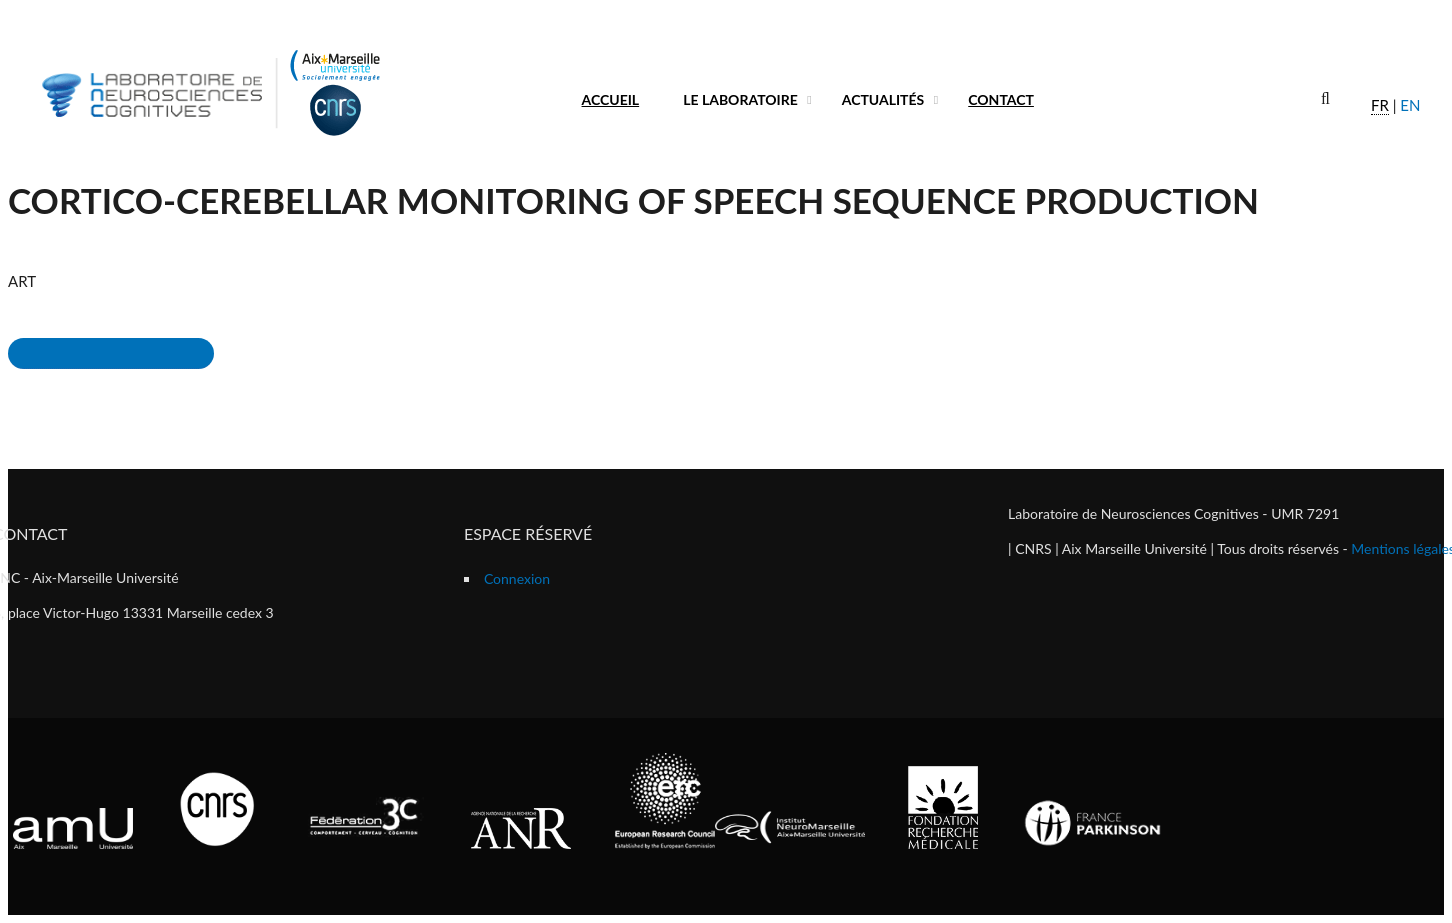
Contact (1001, 99)
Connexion (517, 578)
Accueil (611, 99)
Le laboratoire (740, 99)
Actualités (883, 99)
